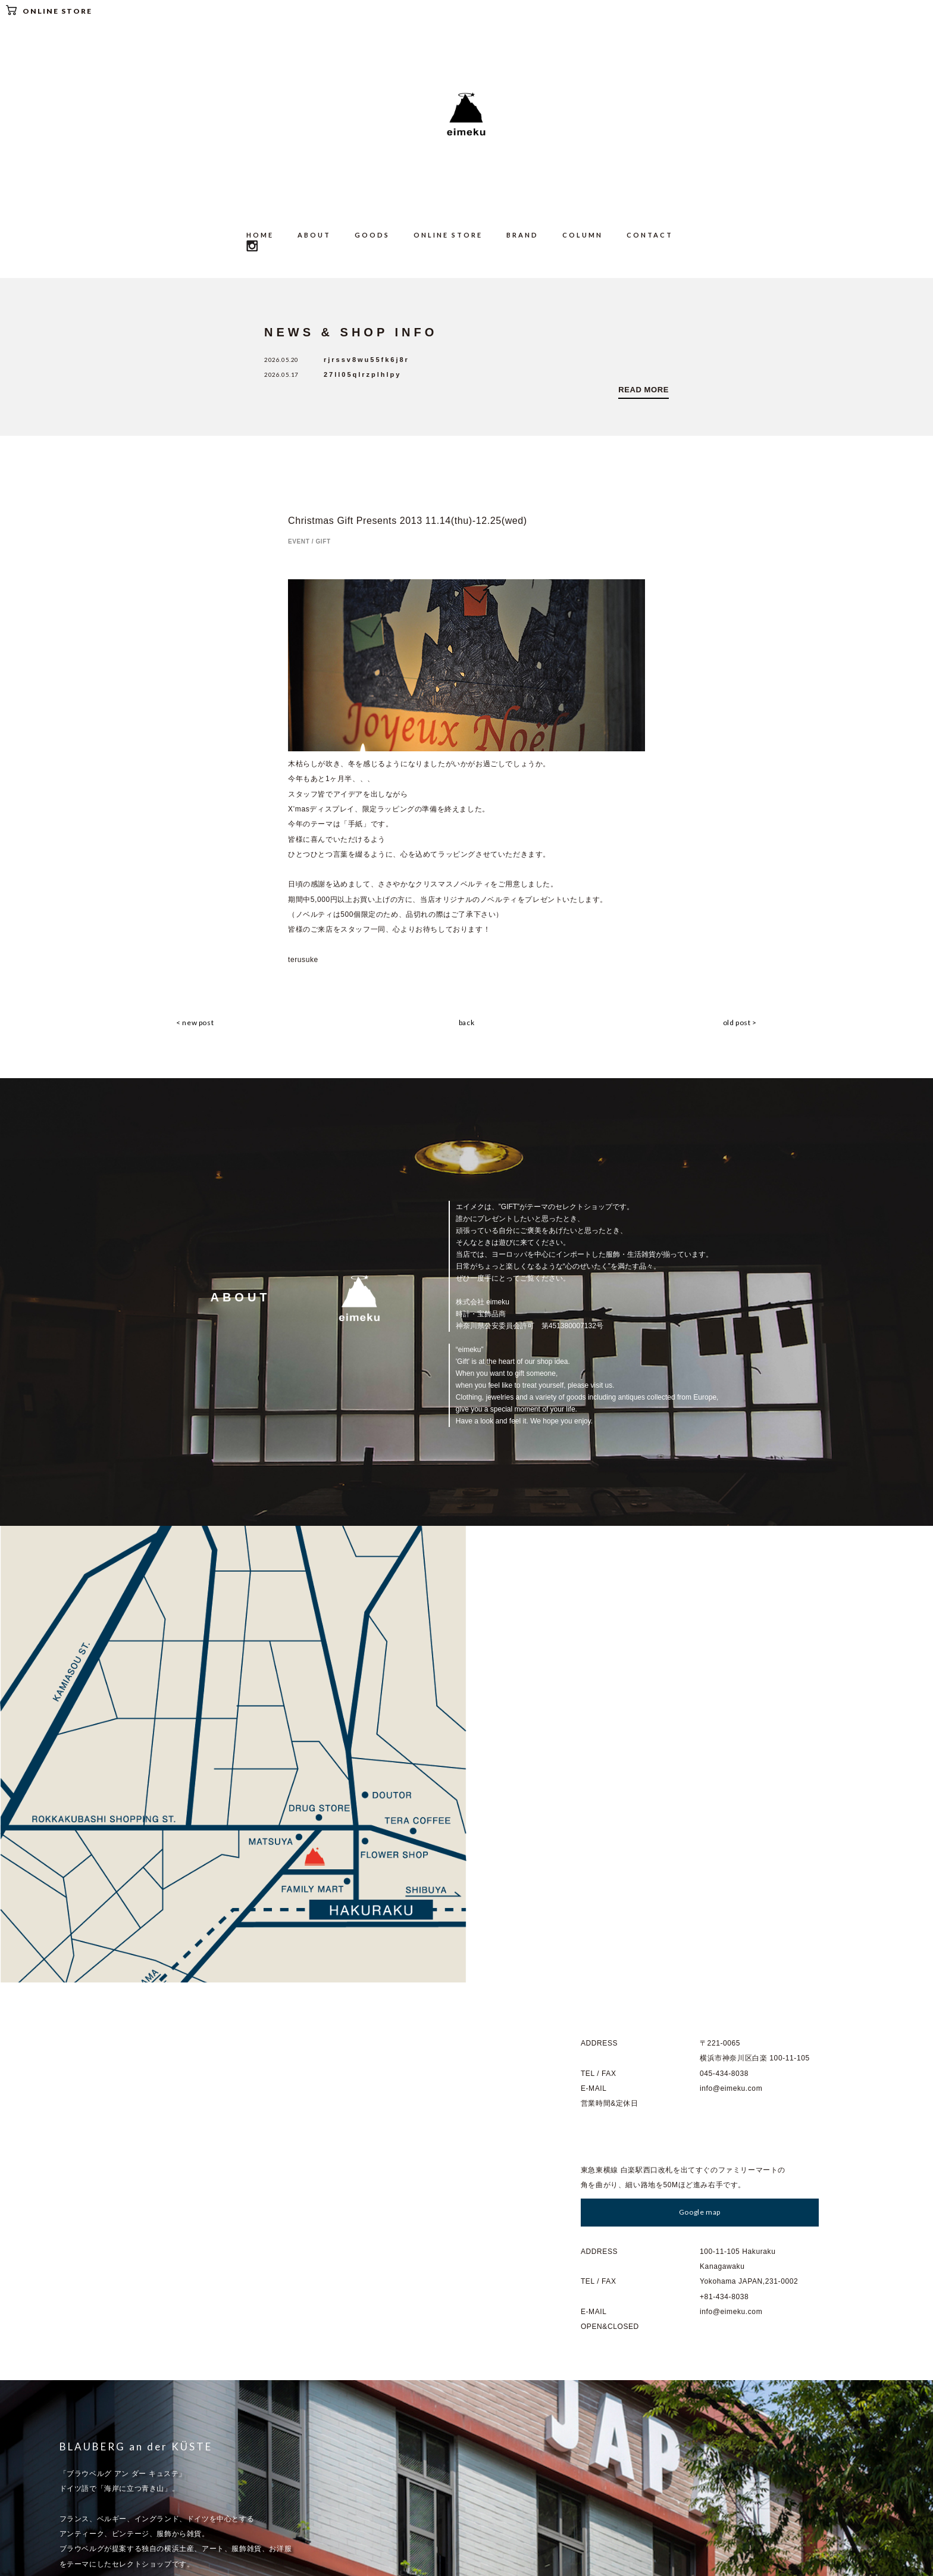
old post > (741, 1023)
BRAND (522, 235)
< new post (193, 1023)
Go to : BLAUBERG (108, 2239)
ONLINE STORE (49, 10)
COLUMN (582, 235)
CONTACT (650, 235)
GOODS (372, 235)
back (466, 1023)
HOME (260, 235)
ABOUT (314, 235)
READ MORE (643, 390)
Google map (700, 1754)
